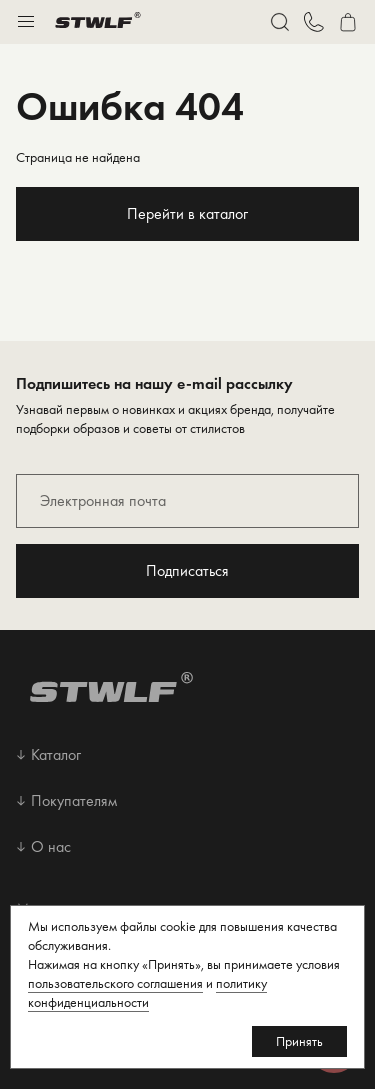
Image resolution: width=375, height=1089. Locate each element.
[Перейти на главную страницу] (98, 22)
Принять (299, 1041)
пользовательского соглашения (115, 983)
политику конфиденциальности (147, 992)
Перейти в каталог (187, 213)
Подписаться (187, 570)
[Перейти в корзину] (348, 22)
